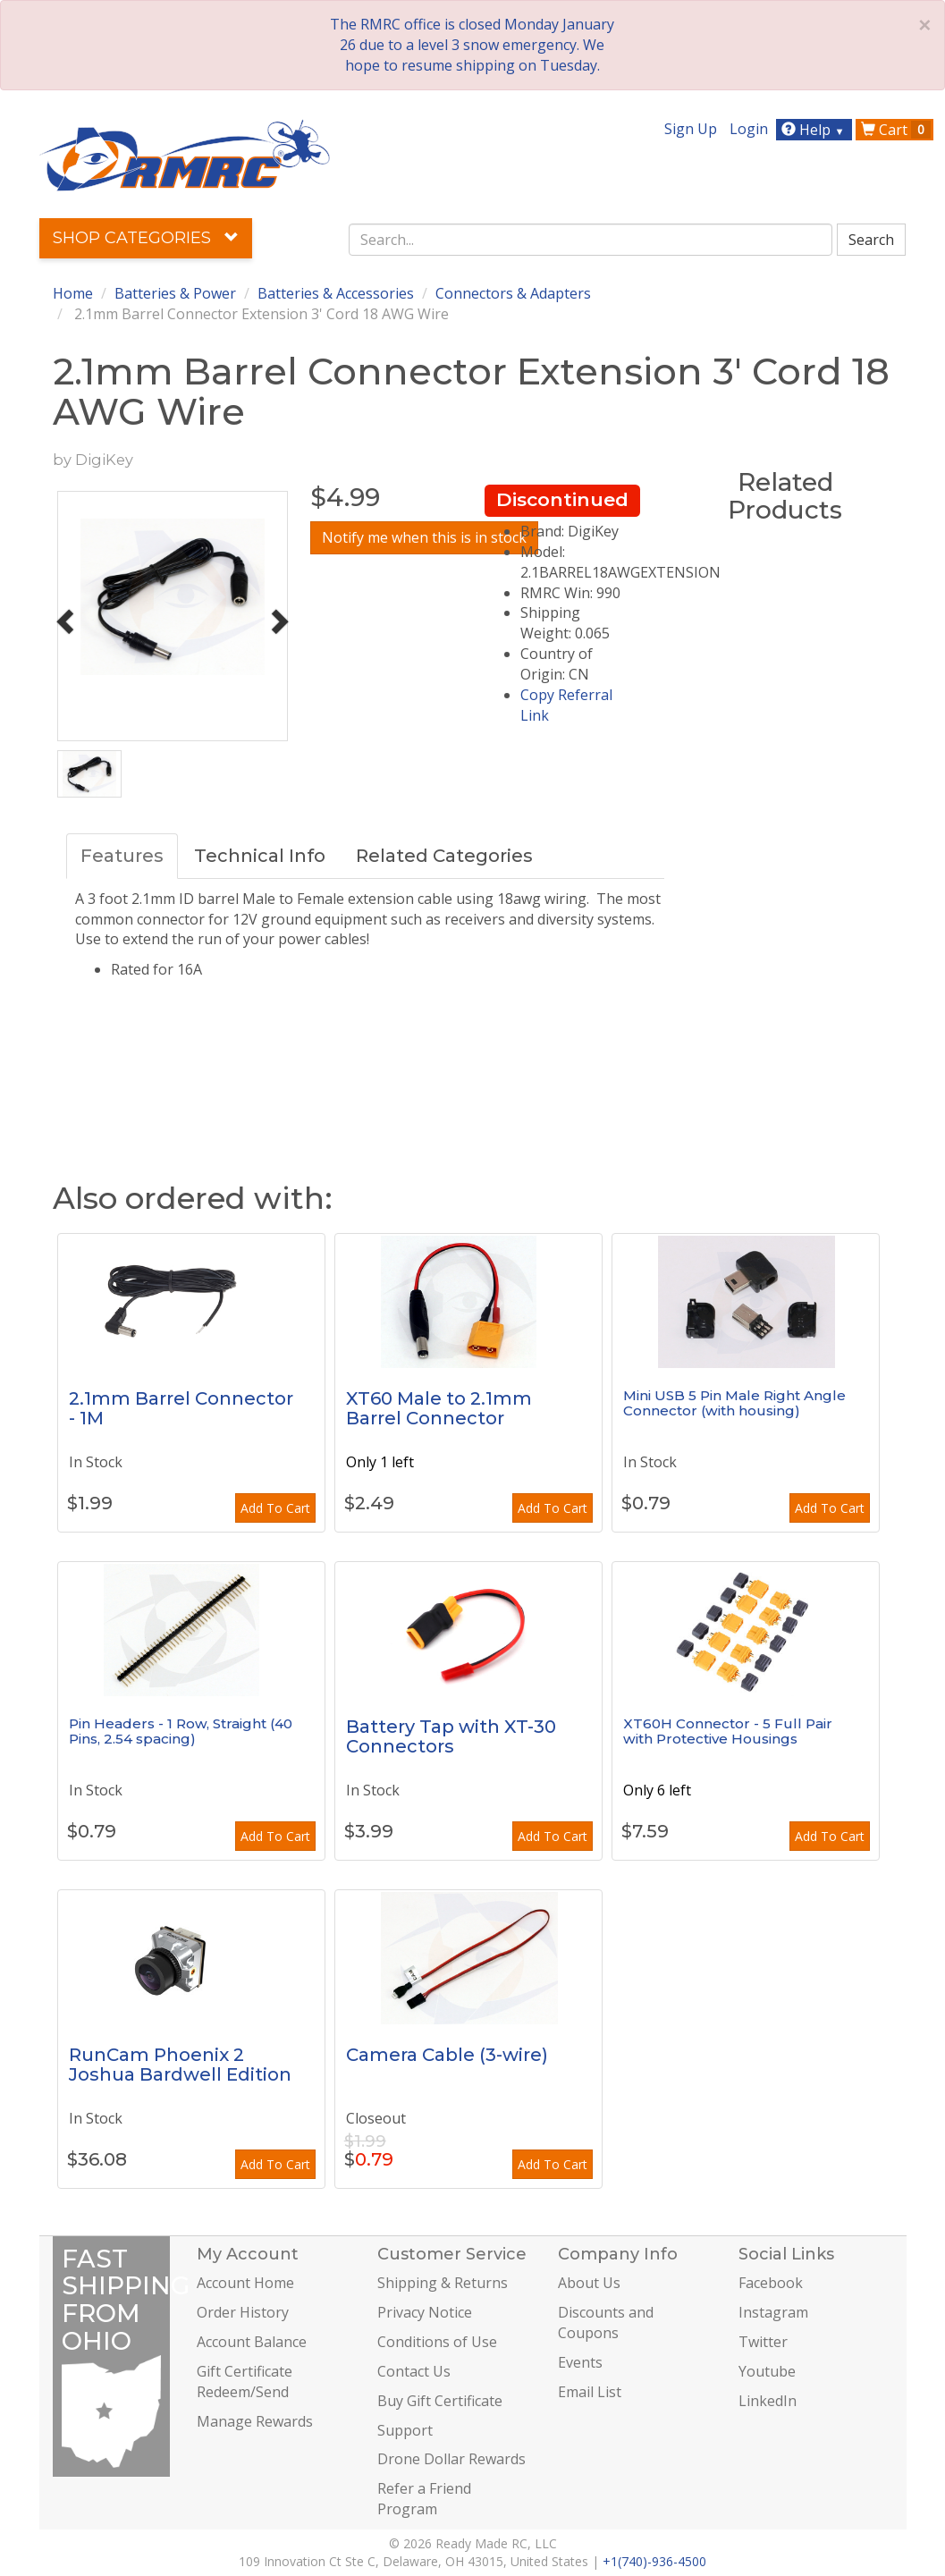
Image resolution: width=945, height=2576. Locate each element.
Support (405, 2430)
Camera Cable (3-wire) (447, 2054)
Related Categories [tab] (444, 855)
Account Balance (252, 2342)
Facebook (770, 2283)
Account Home (245, 2283)
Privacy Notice (424, 2312)
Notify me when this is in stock (424, 537)
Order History (243, 2312)
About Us (589, 2283)
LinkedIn (767, 2401)
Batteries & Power (175, 293)
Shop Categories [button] (146, 238)
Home (73, 293)
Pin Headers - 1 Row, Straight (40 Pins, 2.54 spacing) (180, 1731)
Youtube (767, 2371)
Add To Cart (275, 1507)
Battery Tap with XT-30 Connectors (451, 1736)
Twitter (763, 2342)
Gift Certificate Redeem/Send (244, 2381)
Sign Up (690, 129)
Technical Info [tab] (259, 855)
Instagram (773, 2312)
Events (580, 2362)
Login (749, 129)
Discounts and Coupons (606, 2322)
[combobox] (590, 240)
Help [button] (814, 129)
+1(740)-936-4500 (654, 2561)
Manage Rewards (255, 2421)
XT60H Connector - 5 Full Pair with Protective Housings (727, 1731)
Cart (896, 129)
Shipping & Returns (442, 2283)
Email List (589, 2392)
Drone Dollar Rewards (451, 2459)
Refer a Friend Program (424, 2499)
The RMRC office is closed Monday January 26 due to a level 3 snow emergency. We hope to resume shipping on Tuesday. (472, 44)
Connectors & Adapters (513, 293)
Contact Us (414, 2371)
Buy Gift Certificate (439, 2401)
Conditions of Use (437, 2342)
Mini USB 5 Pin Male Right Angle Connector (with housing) (734, 1403)
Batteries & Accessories (335, 293)
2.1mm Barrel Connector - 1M (181, 1408)
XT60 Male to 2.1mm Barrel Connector (439, 1408)
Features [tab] (122, 855)
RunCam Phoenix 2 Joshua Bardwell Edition (180, 2064)
